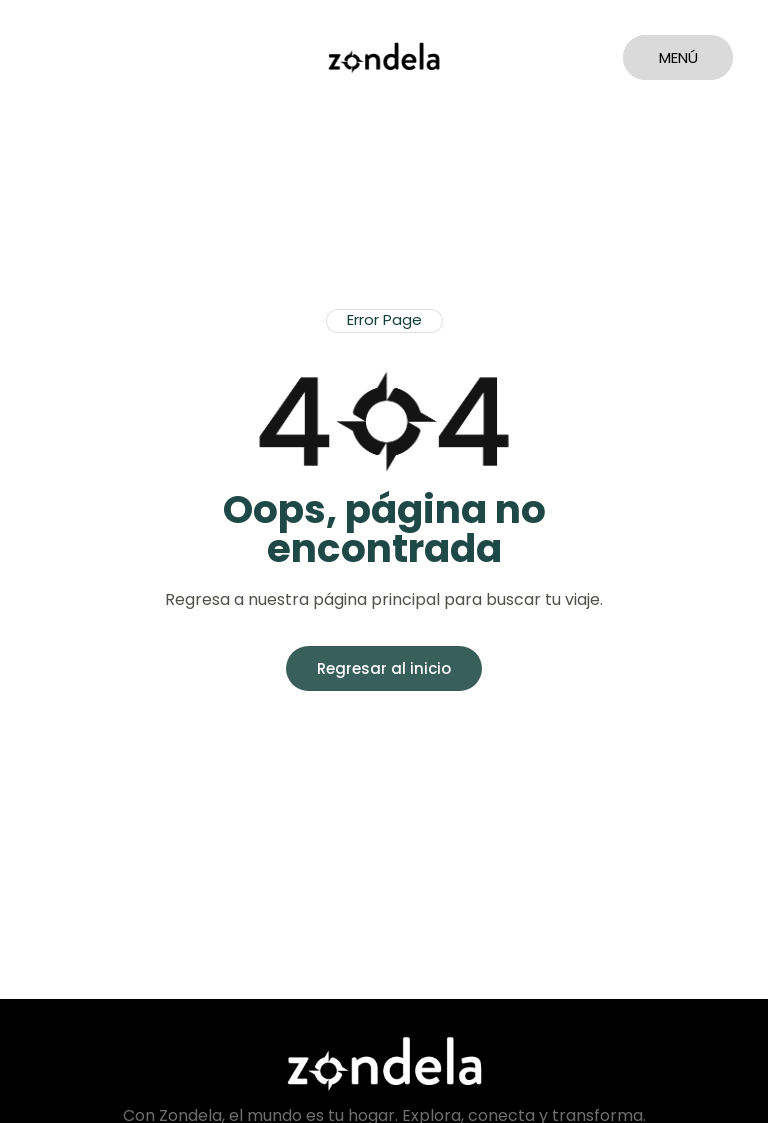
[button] (384, 321)
